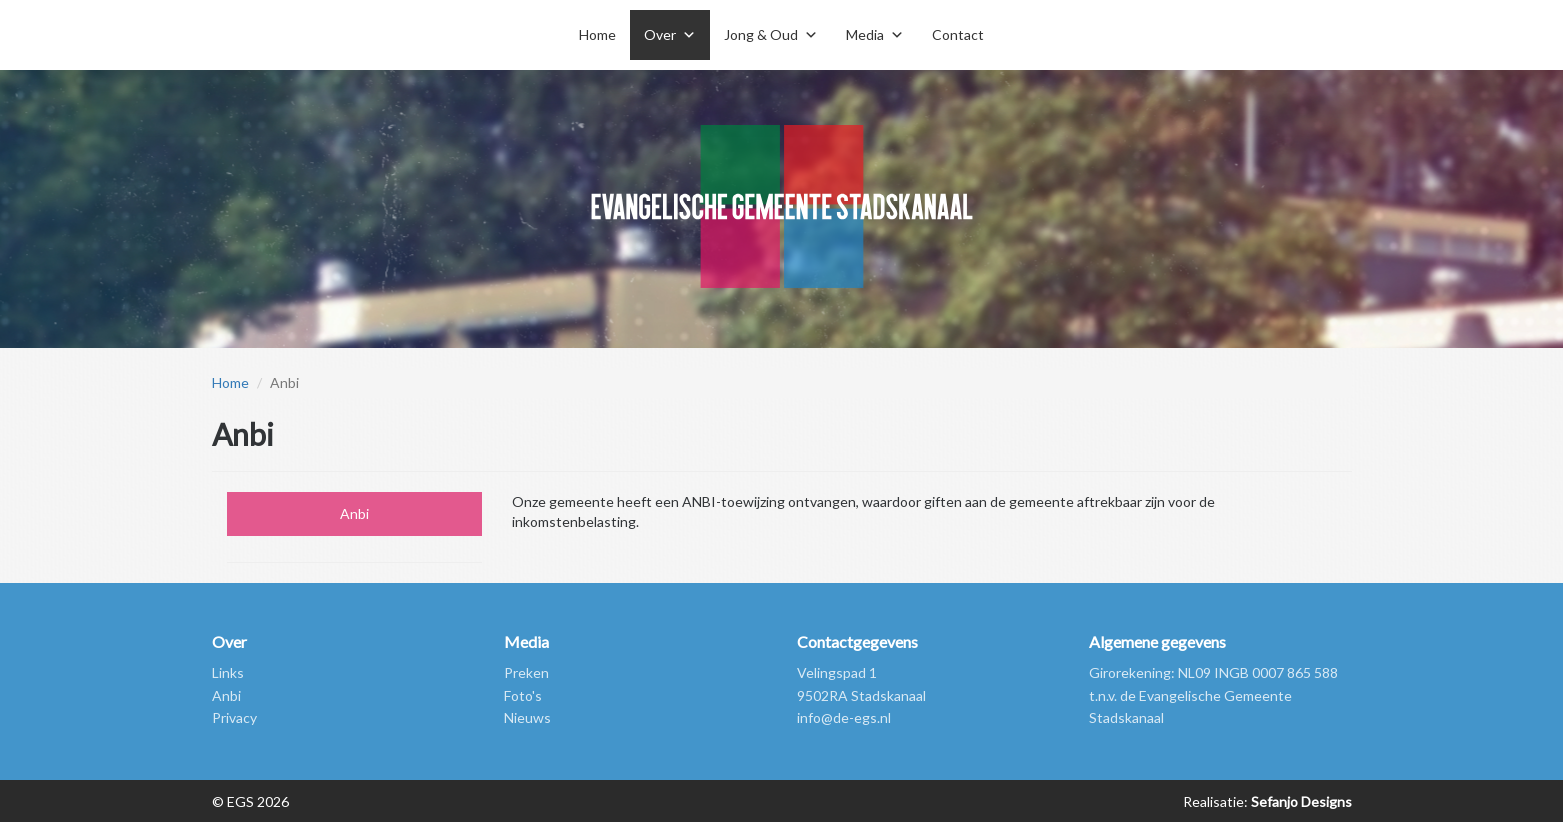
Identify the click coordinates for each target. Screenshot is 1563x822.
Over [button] (660, 34)
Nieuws (527, 717)
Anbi (354, 513)
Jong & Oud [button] (761, 34)
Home (597, 34)
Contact (958, 34)
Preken (526, 672)
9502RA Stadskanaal (861, 695)
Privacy (234, 717)
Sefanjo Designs (1300, 801)
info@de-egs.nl (844, 717)
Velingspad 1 (837, 672)
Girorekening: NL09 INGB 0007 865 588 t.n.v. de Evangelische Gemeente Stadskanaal (1213, 695)
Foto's (523, 695)
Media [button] (865, 34)
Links (228, 672)
